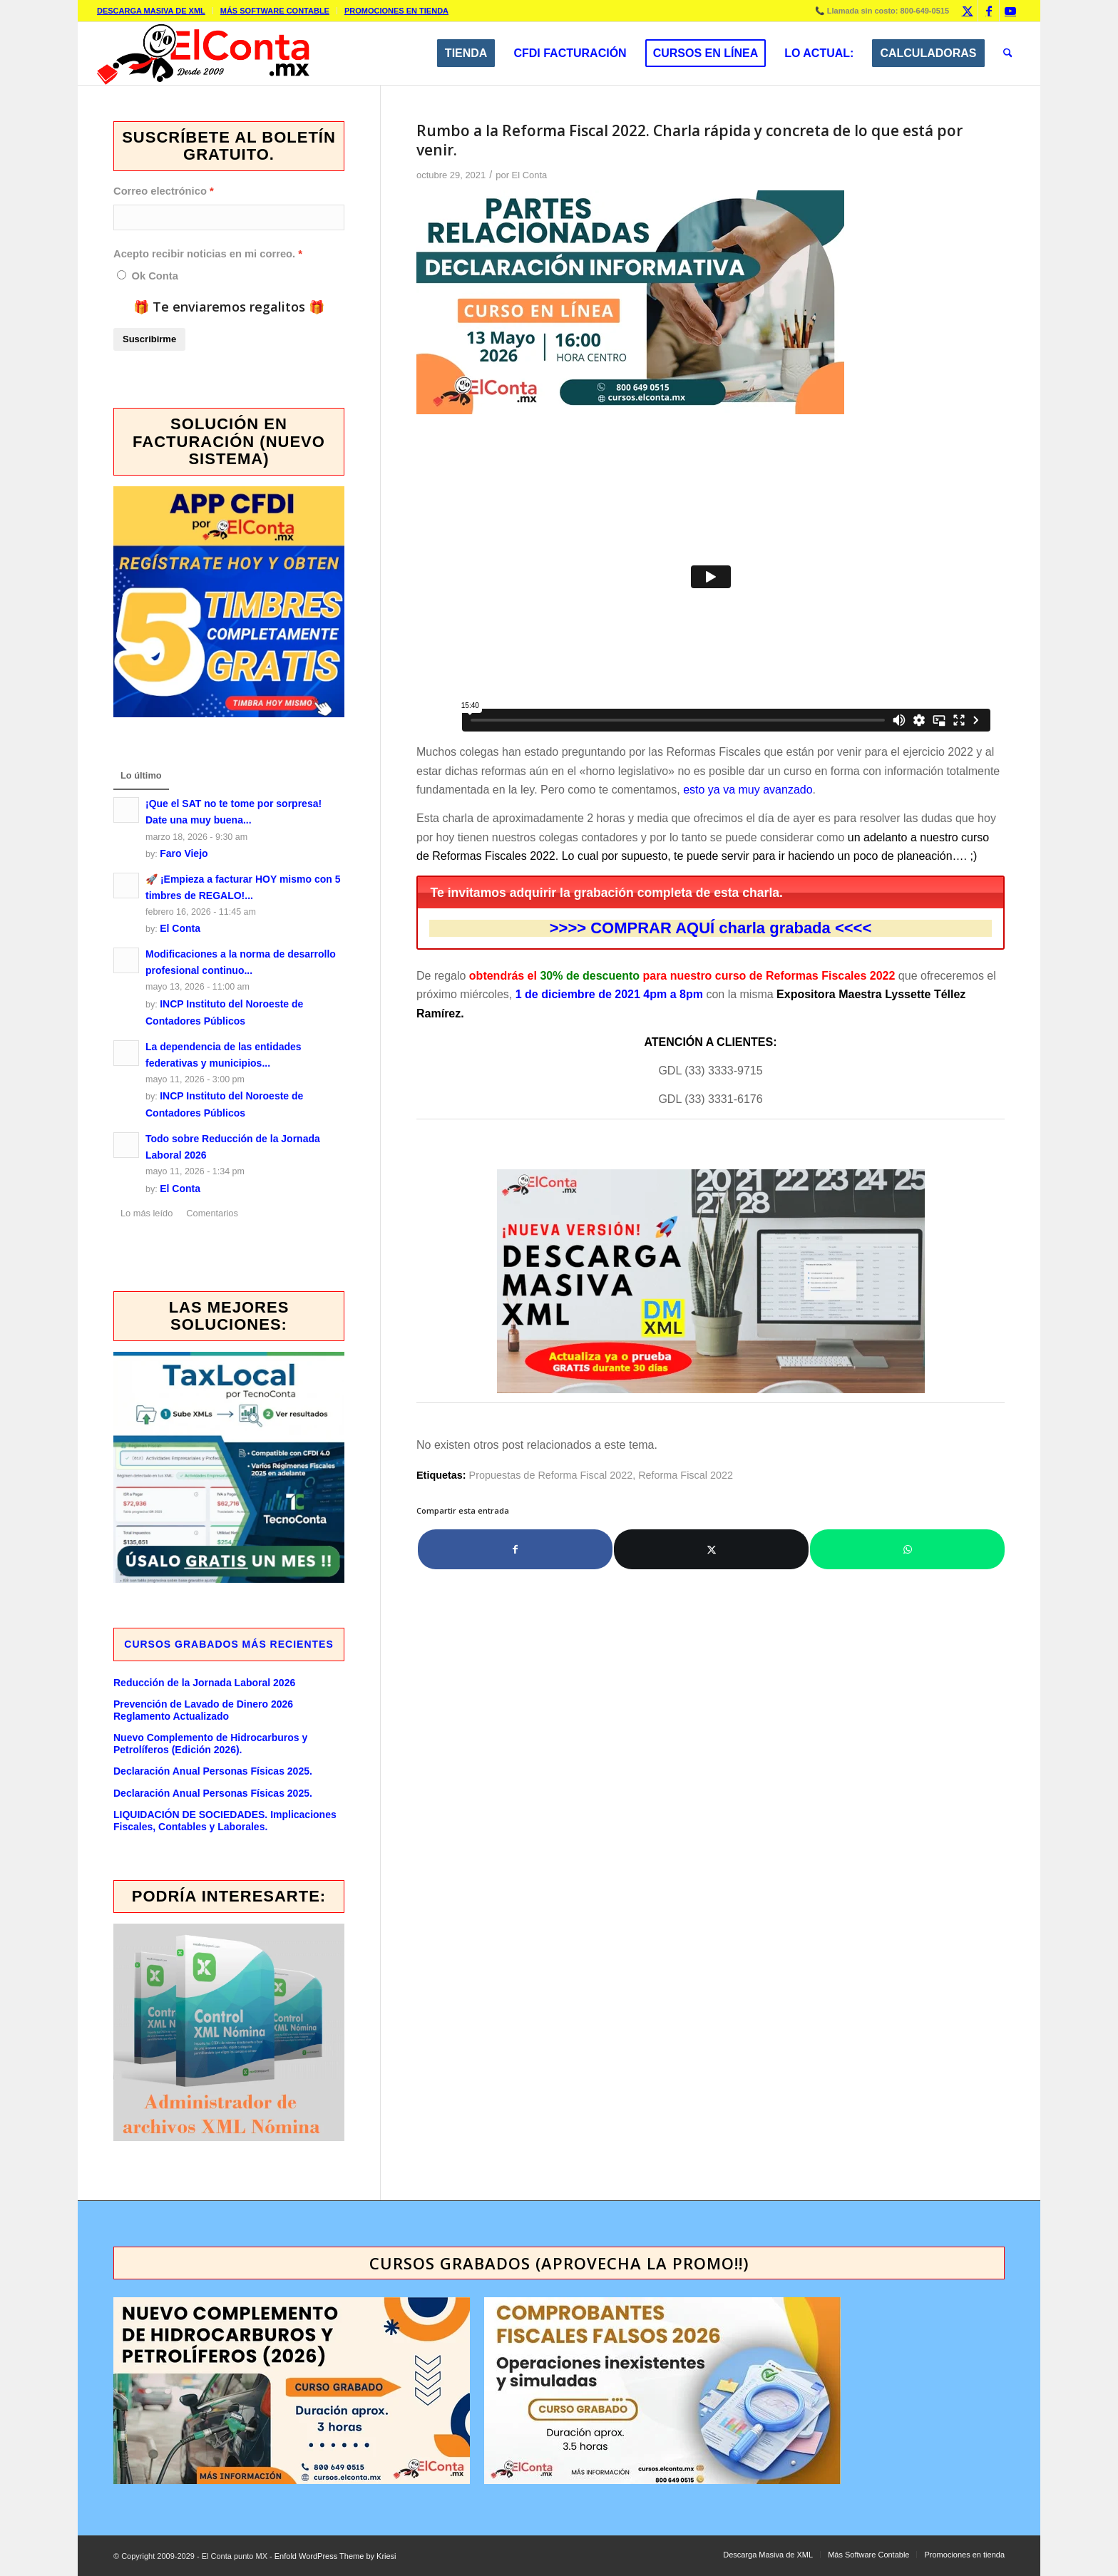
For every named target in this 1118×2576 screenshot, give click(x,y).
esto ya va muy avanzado (747, 790)
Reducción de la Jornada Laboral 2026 (204, 1682)
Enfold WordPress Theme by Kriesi (335, 2556)
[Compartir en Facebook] (515, 1549)
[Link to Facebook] (988, 10)
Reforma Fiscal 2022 (685, 1475)
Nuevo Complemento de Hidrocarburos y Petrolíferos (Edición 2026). (210, 1743)
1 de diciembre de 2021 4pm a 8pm (609, 994)
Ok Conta (154, 276)
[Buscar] (1008, 53)
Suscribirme (149, 339)
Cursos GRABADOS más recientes (228, 1644)
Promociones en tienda (396, 10)
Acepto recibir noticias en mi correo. (204, 254)
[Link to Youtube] (1010, 10)
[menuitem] (155, 10)
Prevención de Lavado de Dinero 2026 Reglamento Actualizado (203, 1710)
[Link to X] (967, 10)
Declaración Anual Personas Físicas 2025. (212, 1771)
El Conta (530, 175)
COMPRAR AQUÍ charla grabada (710, 928)
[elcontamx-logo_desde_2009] (203, 53)
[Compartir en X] (711, 1549)
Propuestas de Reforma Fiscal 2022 (551, 1475)
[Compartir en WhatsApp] (907, 1549)
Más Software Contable (274, 10)
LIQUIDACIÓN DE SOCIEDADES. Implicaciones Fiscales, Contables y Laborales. (225, 1820)
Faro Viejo (183, 853)
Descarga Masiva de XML (151, 10)
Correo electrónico (160, 191)
